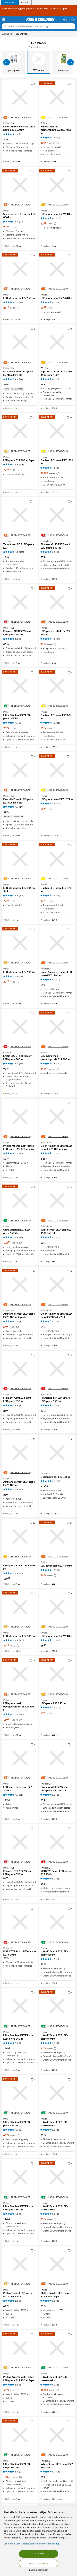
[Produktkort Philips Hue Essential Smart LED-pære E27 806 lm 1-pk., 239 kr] (20, 342)
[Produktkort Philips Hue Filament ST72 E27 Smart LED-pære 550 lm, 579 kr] (20, 1842)
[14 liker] (32, 255)
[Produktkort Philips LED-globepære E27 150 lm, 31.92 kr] (20, 269)
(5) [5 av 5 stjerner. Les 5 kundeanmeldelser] (20, 639)
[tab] (10, 2)
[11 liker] (32, 171)
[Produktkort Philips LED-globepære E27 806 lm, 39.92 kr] (20, 1607)
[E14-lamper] (63, 62)
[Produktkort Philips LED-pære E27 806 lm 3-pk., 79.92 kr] (20, 431)
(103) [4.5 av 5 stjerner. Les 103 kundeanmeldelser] (21, 1640)
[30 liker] (32, 929)
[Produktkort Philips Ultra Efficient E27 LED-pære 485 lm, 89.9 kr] (57, 2093)
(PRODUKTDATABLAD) (20, 117)
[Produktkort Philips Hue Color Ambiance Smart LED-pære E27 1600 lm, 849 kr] (20, 97)
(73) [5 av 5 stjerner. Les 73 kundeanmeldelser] (58, 979)
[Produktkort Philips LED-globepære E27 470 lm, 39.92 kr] (57, 1536)
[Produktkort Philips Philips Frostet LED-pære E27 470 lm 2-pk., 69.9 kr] (57, 2264)
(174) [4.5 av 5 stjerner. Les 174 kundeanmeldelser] (58, 468)
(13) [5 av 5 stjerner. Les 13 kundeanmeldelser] (58, 1153)
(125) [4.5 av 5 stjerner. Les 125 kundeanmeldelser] (21, 552)
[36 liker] (32, 1523)
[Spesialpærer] (13, 62)
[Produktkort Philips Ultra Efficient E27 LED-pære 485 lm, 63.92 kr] (20, 2093)
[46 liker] (69, 1187)
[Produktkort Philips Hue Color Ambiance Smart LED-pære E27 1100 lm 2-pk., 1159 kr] (57, 1116)
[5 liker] (70, 329)
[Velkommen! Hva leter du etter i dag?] (41, 26)
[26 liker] (32, 1660)
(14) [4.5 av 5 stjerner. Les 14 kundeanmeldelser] (21, 379)
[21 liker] (69, 1013)
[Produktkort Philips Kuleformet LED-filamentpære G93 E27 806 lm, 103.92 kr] (57, 97)
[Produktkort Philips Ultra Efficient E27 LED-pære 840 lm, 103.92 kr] (57, 2348)
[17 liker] (32, 417)
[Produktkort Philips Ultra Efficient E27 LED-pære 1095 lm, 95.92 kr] (20, 686)
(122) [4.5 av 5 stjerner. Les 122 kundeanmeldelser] (58, 723)
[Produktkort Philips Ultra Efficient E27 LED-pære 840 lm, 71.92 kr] (57, 2006)
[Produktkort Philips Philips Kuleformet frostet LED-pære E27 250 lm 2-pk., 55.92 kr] (20, 2348)
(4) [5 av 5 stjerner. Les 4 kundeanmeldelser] (20, 2385)
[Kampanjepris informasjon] (57, 143)
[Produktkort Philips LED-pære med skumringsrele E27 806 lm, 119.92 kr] (57, 1027)
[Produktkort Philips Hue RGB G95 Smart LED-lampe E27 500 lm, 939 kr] (57, 1842)
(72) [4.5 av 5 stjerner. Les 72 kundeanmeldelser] (58, 1237)
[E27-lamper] (38, 62)
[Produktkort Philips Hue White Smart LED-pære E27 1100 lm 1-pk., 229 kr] (57, 1200)
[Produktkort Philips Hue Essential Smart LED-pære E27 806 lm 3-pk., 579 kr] (20, 770)
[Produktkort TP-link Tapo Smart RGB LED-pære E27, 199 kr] (20, 515)
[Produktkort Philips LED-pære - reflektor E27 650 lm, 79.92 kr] (57, 602)
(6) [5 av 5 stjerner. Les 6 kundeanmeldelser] (57, 1795)
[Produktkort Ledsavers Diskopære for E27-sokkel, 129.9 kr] (57, 1452)
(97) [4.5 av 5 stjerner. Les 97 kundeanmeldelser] (21, 221)
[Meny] (4, 19)
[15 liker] (69, 2421)
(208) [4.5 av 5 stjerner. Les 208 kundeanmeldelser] (21, 464)
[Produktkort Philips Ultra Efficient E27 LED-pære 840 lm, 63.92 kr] (57, 2177)
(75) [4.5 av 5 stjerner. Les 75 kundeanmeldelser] (21, 1489)
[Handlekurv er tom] (73, 19)
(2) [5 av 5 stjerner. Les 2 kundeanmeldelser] (20, 134)
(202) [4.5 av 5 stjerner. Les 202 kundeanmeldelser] (58, 803)
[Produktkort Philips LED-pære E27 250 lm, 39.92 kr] (57, 1674)
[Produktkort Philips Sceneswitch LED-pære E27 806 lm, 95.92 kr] (20, 185)
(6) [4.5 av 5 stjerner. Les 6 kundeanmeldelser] (20, 723)
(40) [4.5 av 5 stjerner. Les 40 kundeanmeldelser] (21, 895)
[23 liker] (32, 1013)
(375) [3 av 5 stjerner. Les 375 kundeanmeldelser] (21, 1714)
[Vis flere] (70, 62)
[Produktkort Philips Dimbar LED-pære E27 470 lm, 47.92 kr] (57, 859)
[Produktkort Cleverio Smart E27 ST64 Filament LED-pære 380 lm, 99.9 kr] (20, 1027)
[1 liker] (33, 672)
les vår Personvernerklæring (44, 2543)
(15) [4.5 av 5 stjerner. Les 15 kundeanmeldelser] (58, 218)
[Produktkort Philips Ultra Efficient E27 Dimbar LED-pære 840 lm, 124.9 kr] (20, 2006)
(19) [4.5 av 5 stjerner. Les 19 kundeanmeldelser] (58, 639)
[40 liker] (69, 417)
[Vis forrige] (6, 62)
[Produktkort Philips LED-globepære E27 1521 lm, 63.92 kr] (57, 770)
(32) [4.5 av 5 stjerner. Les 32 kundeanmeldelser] (58, 1481)
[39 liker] (32, 1439)
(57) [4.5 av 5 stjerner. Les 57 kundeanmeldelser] (21, 976)
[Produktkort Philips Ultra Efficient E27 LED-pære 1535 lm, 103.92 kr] (20, 1200)
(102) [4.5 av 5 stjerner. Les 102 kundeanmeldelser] (58, 1570)
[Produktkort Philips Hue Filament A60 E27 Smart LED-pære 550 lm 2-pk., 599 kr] (57, 1758)
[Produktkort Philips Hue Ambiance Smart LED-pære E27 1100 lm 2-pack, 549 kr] (20, 1285)
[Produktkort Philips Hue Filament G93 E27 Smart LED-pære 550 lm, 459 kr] (20, 602)
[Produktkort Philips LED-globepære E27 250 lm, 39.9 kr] (57, 1607)
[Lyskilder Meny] (14, 34)
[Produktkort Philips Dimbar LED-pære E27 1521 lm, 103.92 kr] (57, 431)
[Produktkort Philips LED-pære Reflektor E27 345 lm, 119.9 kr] (20, 1758)
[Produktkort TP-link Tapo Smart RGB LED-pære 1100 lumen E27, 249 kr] (57, 342)
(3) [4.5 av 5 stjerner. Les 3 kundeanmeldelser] (20, 1405)
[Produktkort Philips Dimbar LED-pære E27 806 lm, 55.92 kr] (57, 686)
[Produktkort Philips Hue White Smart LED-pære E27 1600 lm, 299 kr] (57, 2435)
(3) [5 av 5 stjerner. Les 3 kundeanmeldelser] (20, 1321)
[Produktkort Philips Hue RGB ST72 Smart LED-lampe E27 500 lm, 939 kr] (20, 1922)
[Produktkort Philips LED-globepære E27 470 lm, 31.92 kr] (57, 269)
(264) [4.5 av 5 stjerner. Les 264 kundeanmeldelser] (58, 1063)
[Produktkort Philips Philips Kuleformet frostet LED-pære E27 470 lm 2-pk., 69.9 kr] (20, 1116)
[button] (46, 47)
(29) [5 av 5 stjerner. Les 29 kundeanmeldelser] (21, 302)
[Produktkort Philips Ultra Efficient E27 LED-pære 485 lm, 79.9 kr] (57, 1922)
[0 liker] (70, 1909)
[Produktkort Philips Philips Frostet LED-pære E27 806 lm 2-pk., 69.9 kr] (20, 2264)
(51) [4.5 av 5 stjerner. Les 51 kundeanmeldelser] (21, 1063)
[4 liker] (33, 756)
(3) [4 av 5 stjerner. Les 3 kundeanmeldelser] (57, 1321)
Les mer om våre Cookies (16, 2543)
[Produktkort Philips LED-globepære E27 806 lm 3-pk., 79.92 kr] (20, 859)
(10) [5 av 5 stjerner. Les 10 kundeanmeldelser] (21, 1153)
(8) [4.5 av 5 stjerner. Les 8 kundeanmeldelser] (57, 379)
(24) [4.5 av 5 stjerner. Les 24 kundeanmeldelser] (58, 302)
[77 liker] (32, 501)
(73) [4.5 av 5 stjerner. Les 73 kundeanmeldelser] (58, 1707)
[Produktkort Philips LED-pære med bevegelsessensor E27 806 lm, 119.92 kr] (20, 1674)
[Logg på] (65, 19)
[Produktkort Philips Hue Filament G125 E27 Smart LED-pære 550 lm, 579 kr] (57, 515)
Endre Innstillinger (38, 2569)
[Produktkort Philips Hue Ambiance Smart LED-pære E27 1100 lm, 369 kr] (20, 1452)
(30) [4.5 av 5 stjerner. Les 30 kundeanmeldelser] (58, 895)
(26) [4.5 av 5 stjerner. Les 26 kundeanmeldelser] (21, 1795)
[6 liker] (70, 588)
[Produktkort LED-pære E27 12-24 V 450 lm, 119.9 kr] (20, 1536)
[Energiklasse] (6, 117)
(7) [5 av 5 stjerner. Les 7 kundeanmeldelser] (57, 2043)
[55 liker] (69, 929)
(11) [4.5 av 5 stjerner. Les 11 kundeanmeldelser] (58, 137)
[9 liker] (70, 672)
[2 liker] (70, 171)
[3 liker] (33, 84)
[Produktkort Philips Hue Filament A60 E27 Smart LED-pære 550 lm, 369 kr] (20, 1369)
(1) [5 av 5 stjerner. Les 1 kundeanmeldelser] (57, 552)
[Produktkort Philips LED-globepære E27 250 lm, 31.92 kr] (57, 185)
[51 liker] (69, 756)
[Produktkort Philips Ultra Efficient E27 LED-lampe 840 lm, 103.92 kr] (20, 2435)
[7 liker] (70, 84)
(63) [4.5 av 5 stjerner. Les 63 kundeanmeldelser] (21, 1573)
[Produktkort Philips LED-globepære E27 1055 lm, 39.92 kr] (20, 943)
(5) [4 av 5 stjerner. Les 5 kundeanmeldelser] (20, 2214)
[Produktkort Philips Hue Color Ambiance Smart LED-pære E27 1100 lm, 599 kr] (57, 943)
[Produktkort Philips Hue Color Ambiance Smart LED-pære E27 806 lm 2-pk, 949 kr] (57, 1285)
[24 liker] (32, 1271)
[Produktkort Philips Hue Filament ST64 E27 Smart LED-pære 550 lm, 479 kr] (57, 1369)
